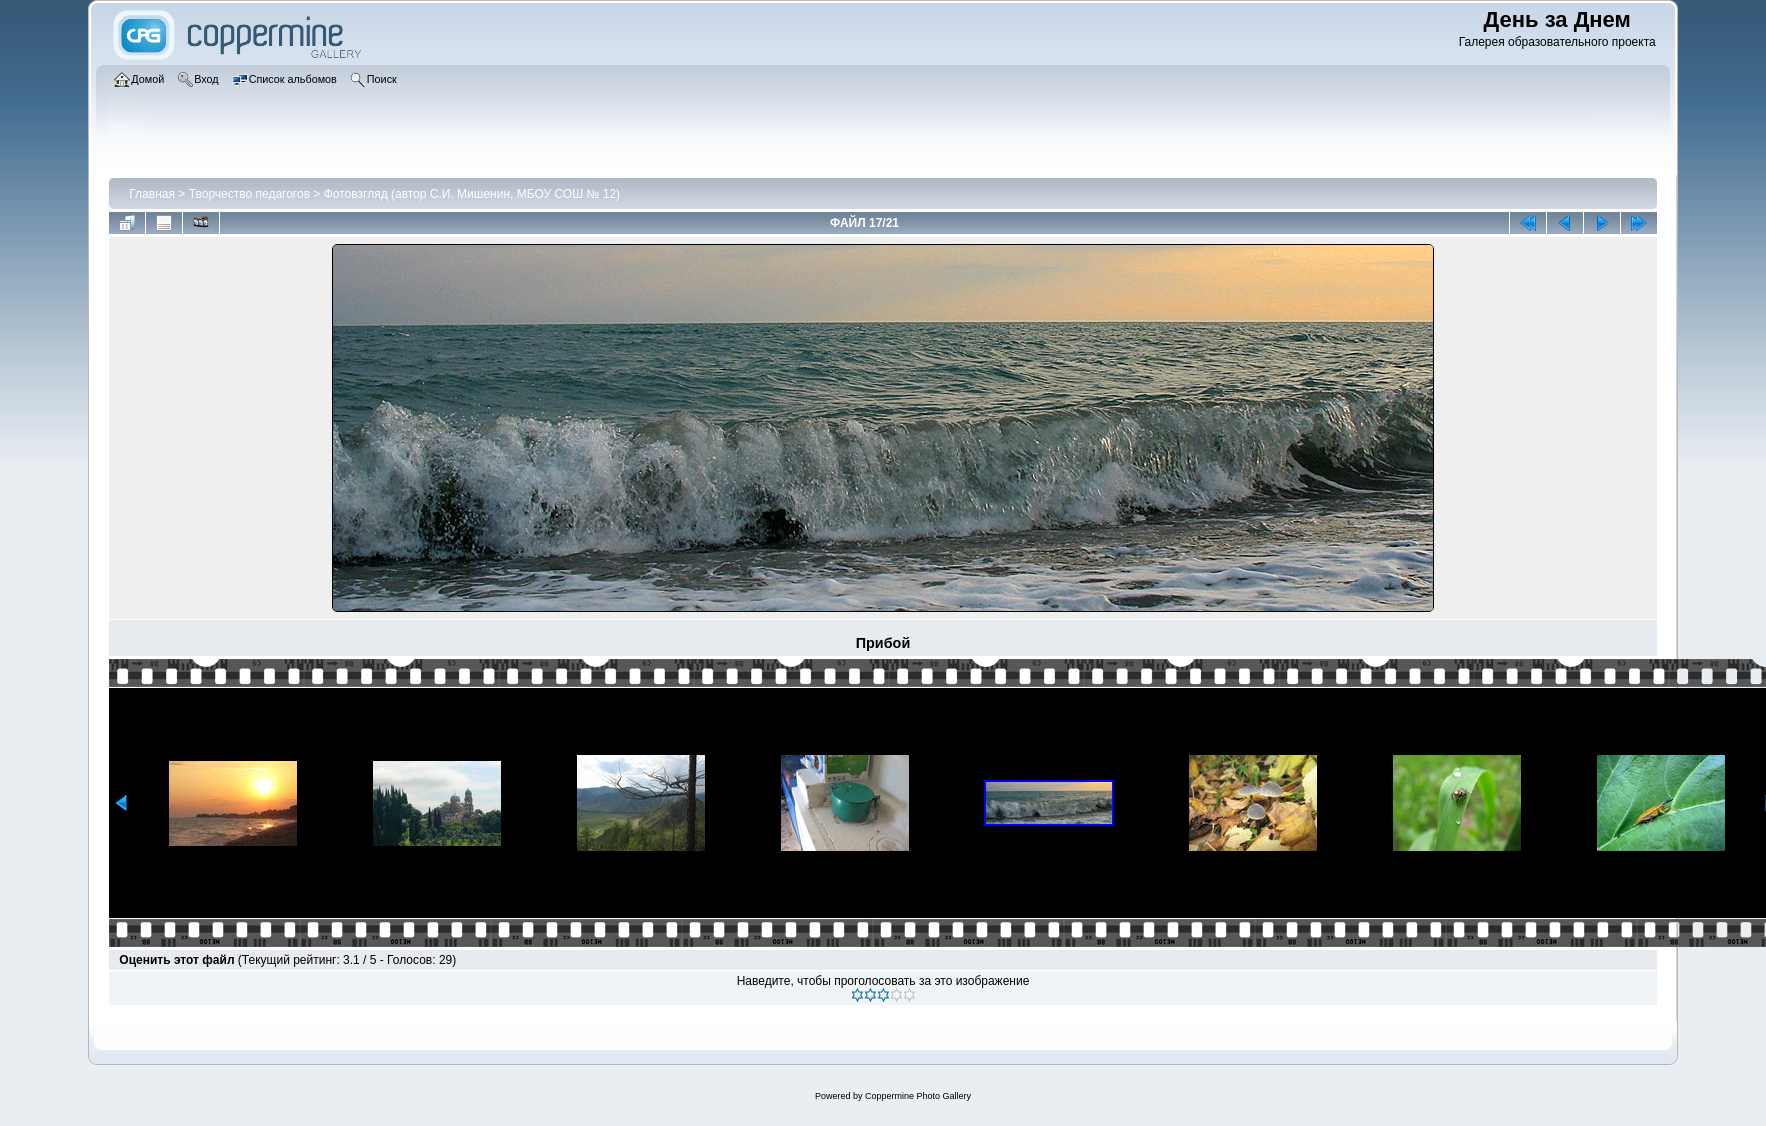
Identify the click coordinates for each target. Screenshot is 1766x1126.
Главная (152, 194)
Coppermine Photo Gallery (918, 1096)
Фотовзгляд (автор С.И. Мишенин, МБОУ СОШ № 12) (472, 194)
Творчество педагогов (249, 194)
